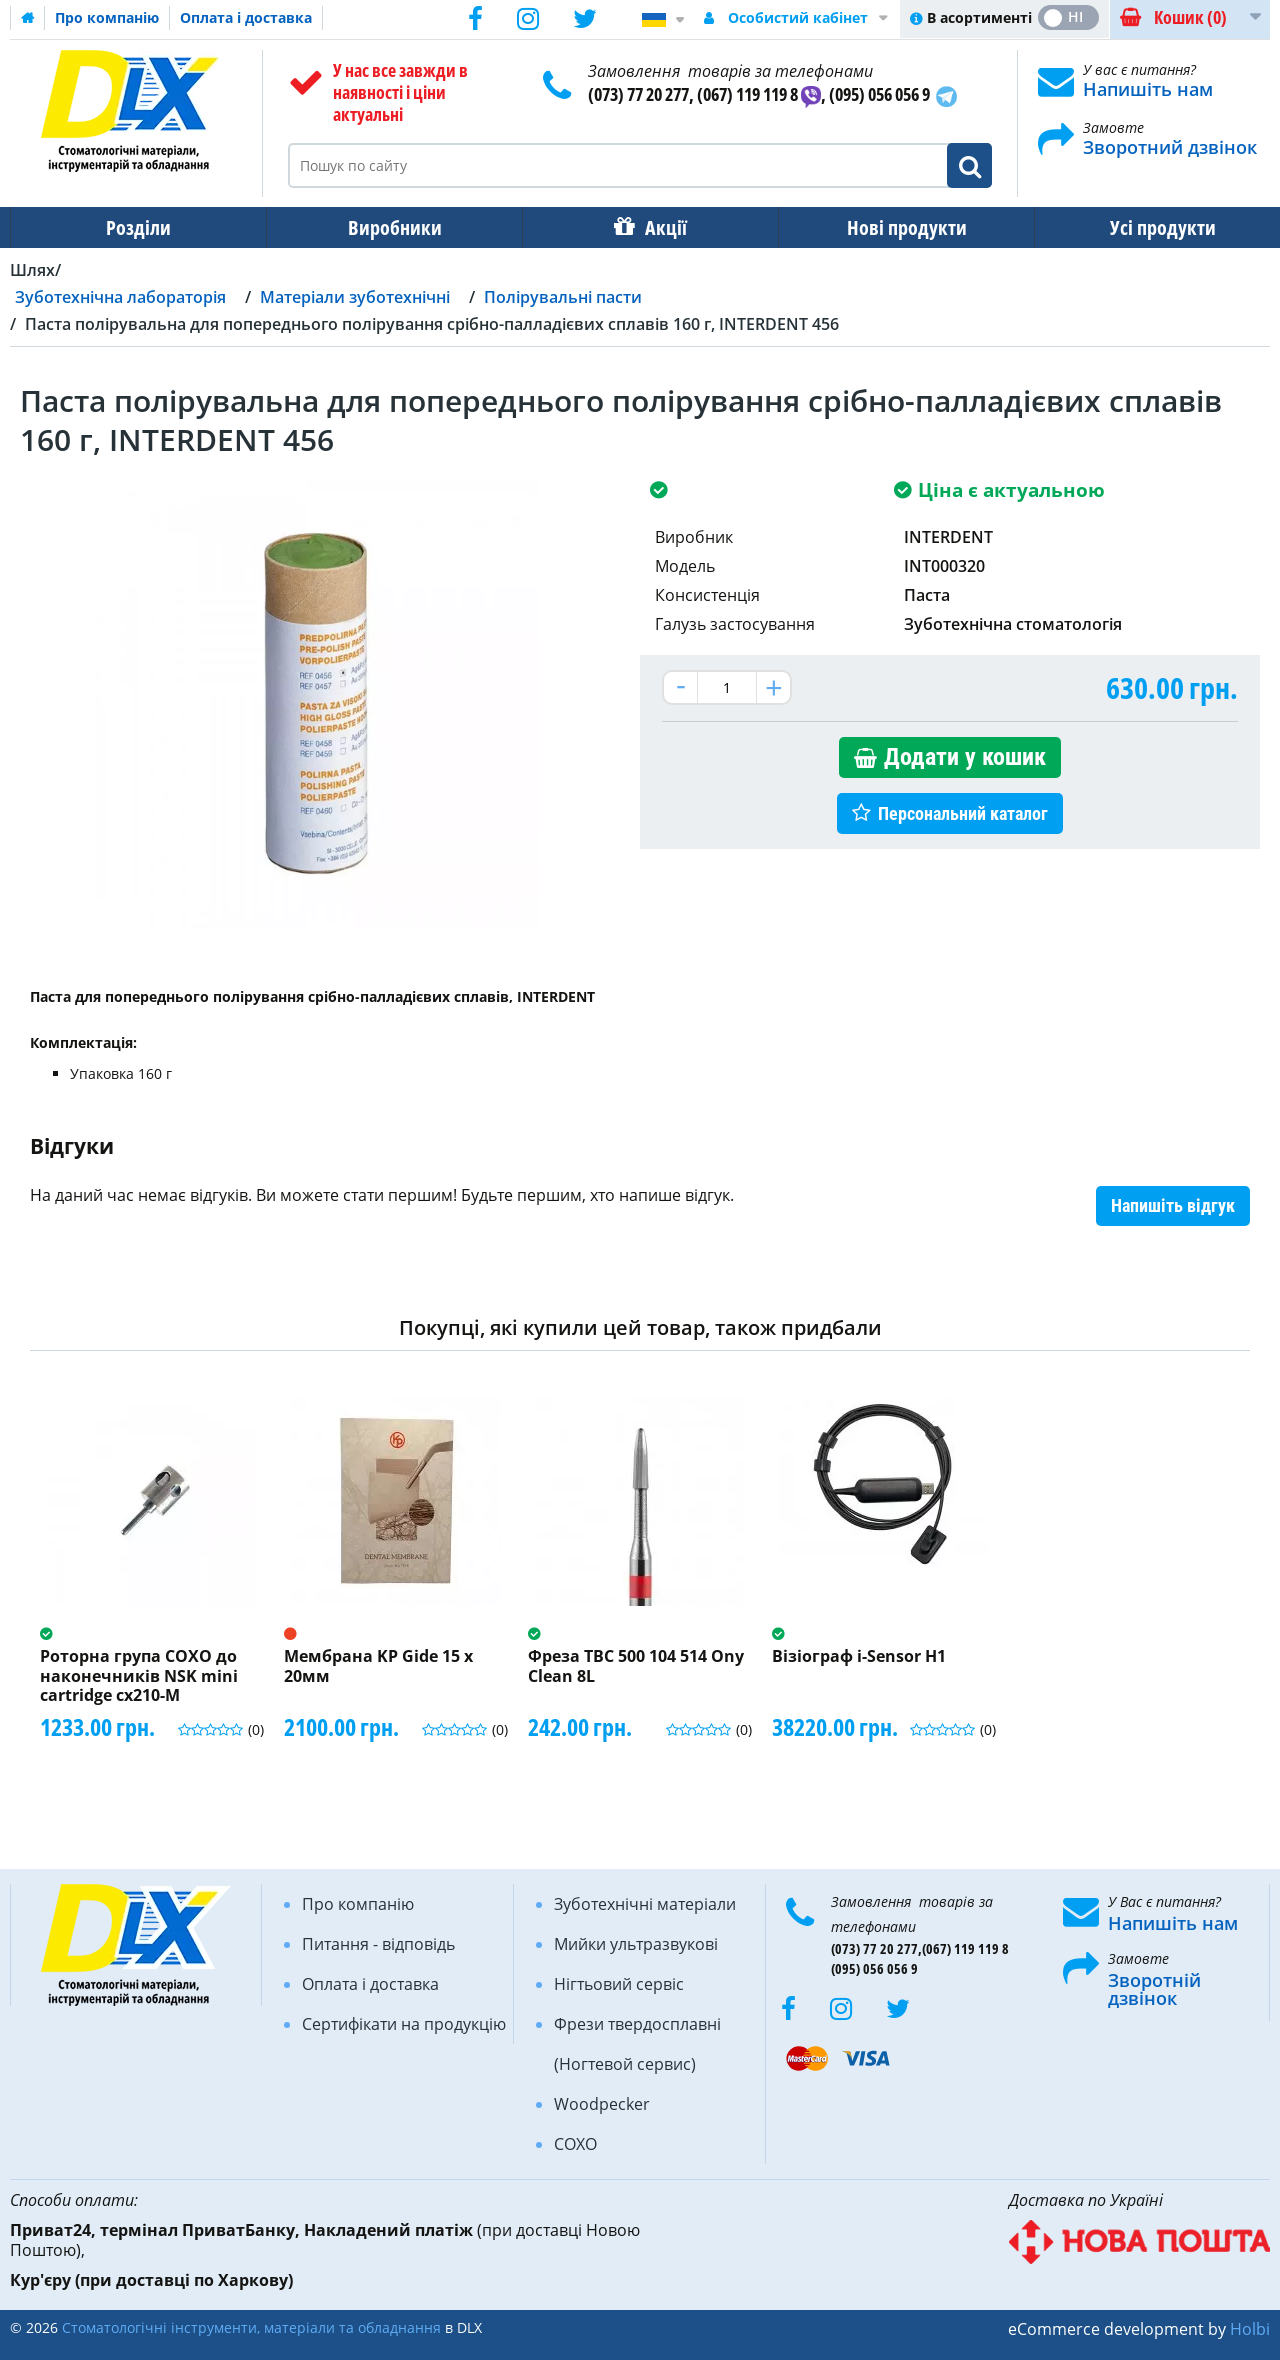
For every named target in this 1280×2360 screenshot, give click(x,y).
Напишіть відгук (1173, 1205)
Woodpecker (602, 2104)
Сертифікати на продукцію (404, 2024)
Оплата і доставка (246, 17)
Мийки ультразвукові (636, 1944)
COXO (575, 2144)
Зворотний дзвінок (1170, 147)
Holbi (1250, 2329)
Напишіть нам (1148, 89)
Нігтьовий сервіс (619, 1984)
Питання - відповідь (378, 1944)
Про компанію (107, 17)
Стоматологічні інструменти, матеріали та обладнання (251, 2327)
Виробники (389, 227)
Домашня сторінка (28, 18)
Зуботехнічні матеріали (645, 1904)
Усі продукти (1145, 227)
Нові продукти (893, 227)
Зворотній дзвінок (1154, 1989)
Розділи (136, 227)
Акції (656, 227)
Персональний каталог (963, 813)
